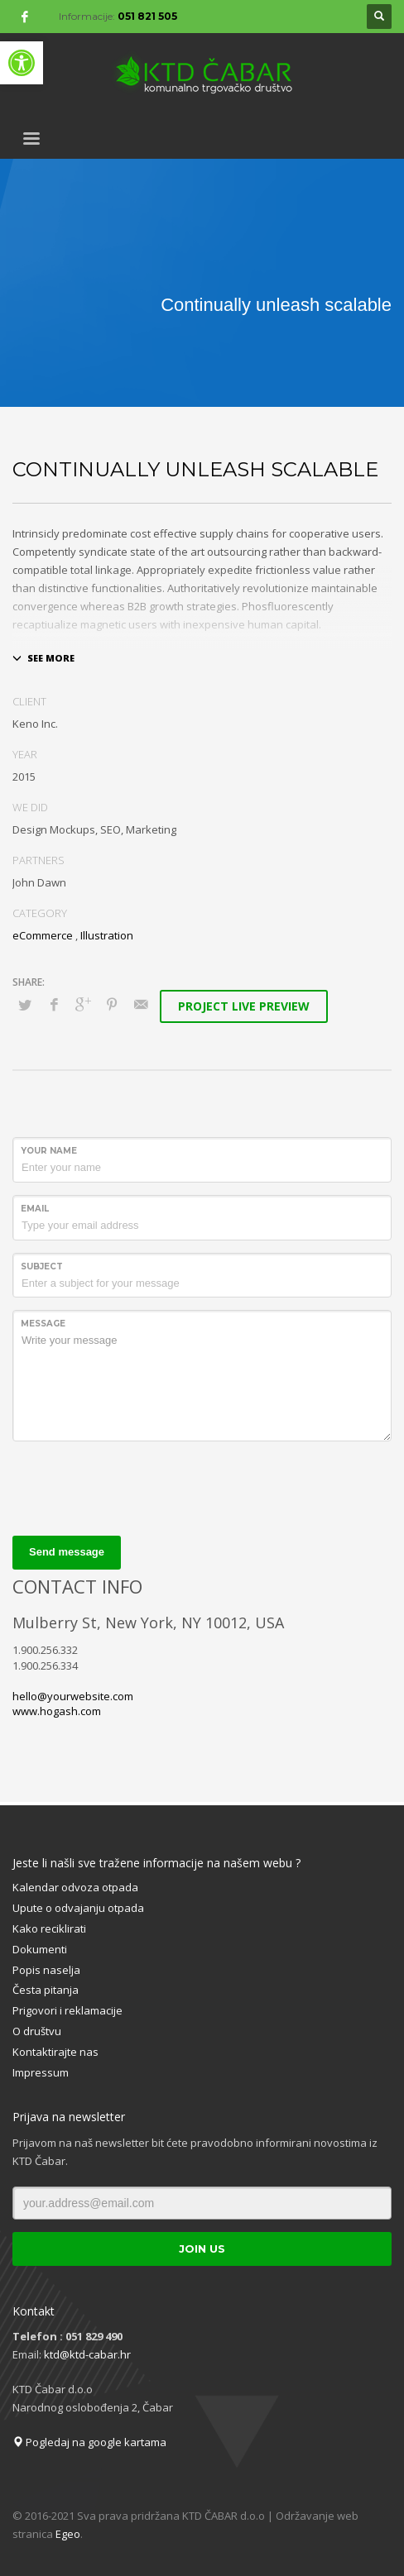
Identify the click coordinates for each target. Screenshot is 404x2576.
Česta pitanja (45, 1989)
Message (43, 1323)
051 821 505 (147, 16)
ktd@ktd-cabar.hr (87, 2354)
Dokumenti (39, 1949)
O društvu (36, 2031)
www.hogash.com (56, 1711)
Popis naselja (46, 1969)
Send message (66, 1552)
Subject (42, 1266)
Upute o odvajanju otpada (78, 1907)
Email (35, 1208)
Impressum (40, 2072)
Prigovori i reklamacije (67, 2010)
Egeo (67, 2533)
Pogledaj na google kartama (89, 2442)
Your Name (49, 1150)
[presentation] (138, 1486)
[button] (21, 62)
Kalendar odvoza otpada (75, 1887)
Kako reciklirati (49, 1928)
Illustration (106, 935)
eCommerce (42, 935)
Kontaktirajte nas (55, 2051)
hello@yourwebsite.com (72, 1696)
